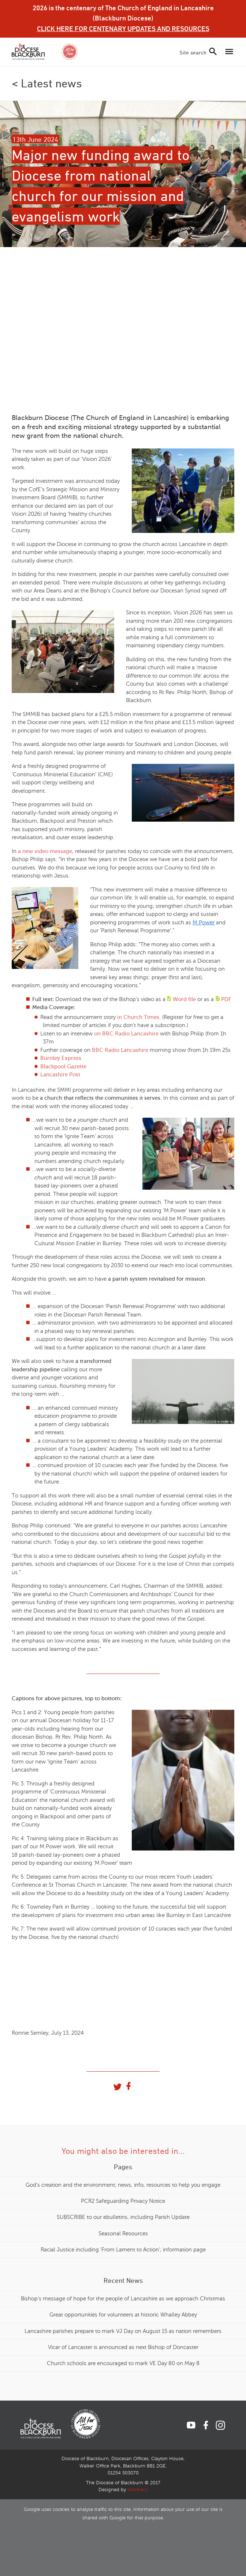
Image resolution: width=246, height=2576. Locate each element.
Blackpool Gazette (63, 1066)
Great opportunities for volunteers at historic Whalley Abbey (123, 2315)
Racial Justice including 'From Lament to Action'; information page (123, 2250)
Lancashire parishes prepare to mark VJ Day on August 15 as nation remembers (123, 2331)
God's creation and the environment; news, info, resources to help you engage (123, 2185)
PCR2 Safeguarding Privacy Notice (123, 2201)
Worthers (137, 2489)
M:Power (204, 922)
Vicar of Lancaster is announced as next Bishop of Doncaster (123, 2347)
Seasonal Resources (123, 2233)
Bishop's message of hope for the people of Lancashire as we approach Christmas (123, 2299)
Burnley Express (60, 1058)
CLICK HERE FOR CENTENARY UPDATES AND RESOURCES (123, 28)
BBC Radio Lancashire (120, 1050)
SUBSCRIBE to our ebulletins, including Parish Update (123, 2217)
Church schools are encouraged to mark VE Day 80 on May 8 (123, 2363)
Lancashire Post (60, 1074)
